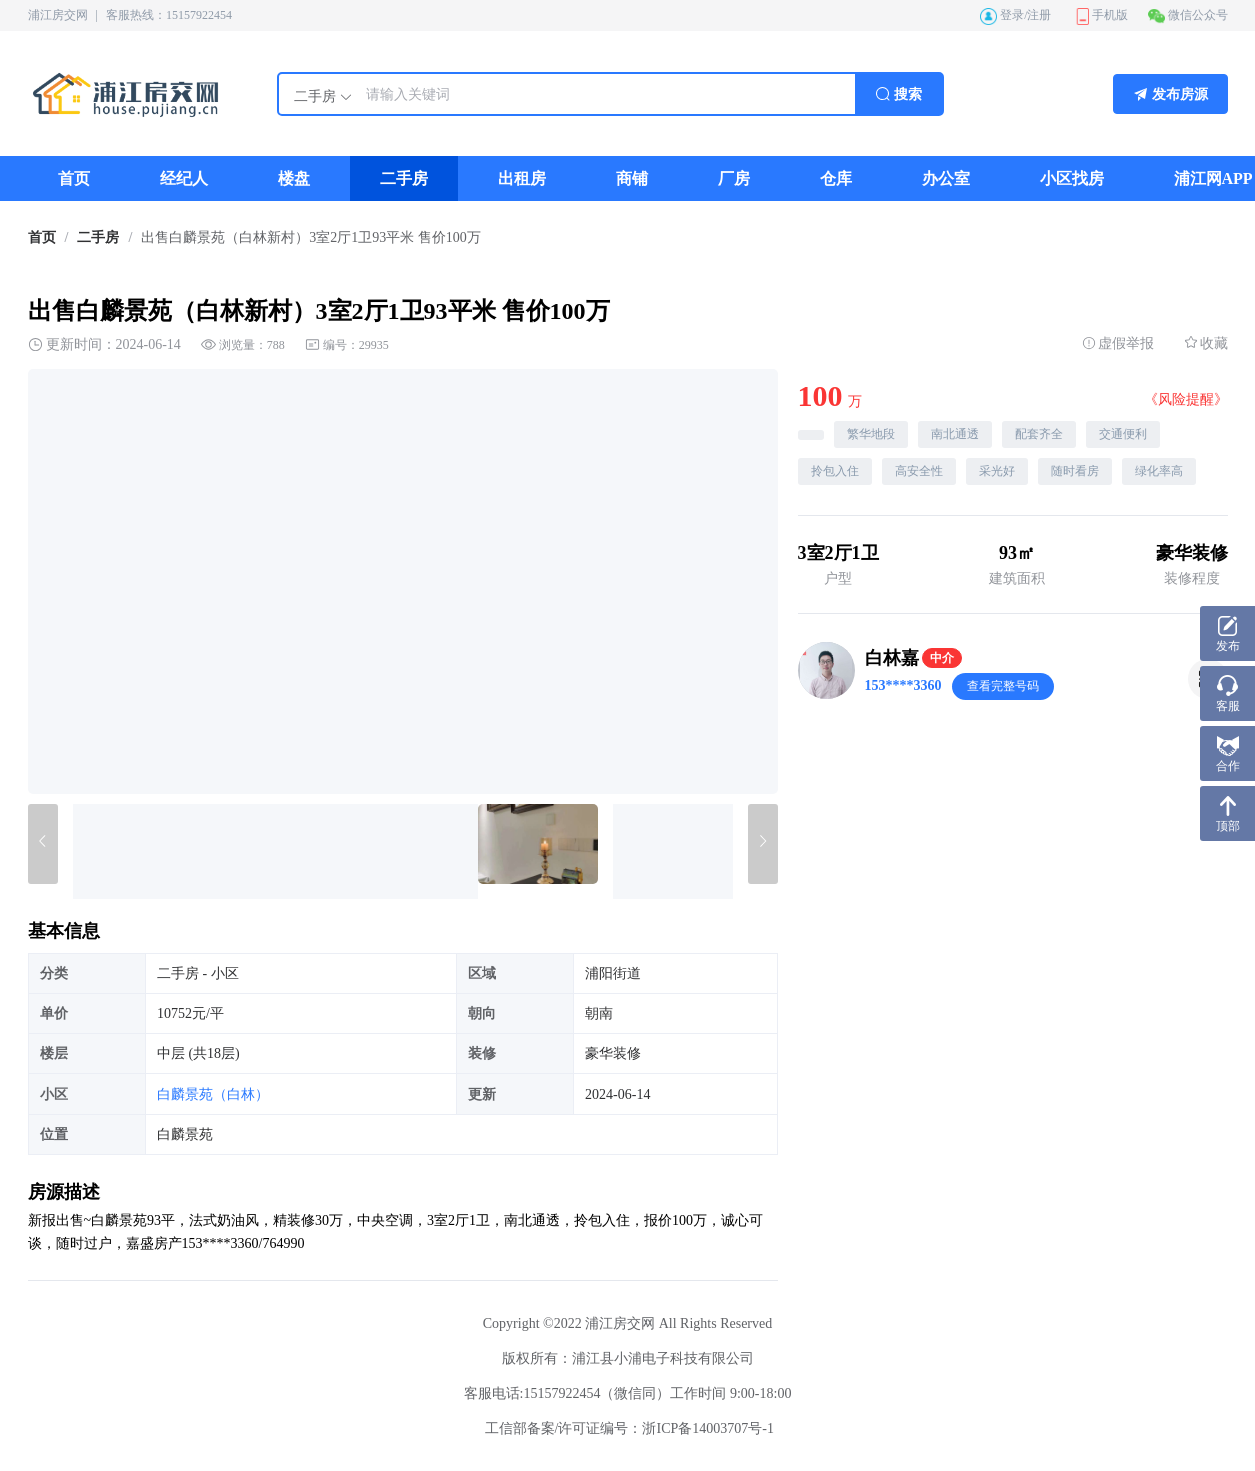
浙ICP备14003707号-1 (707, 1428)
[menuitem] (74, 178)
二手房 (98, 237)
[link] (42, 238)
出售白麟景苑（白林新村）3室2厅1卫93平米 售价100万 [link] (311, 238)
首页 (42, 237)
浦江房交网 (58, 15)
